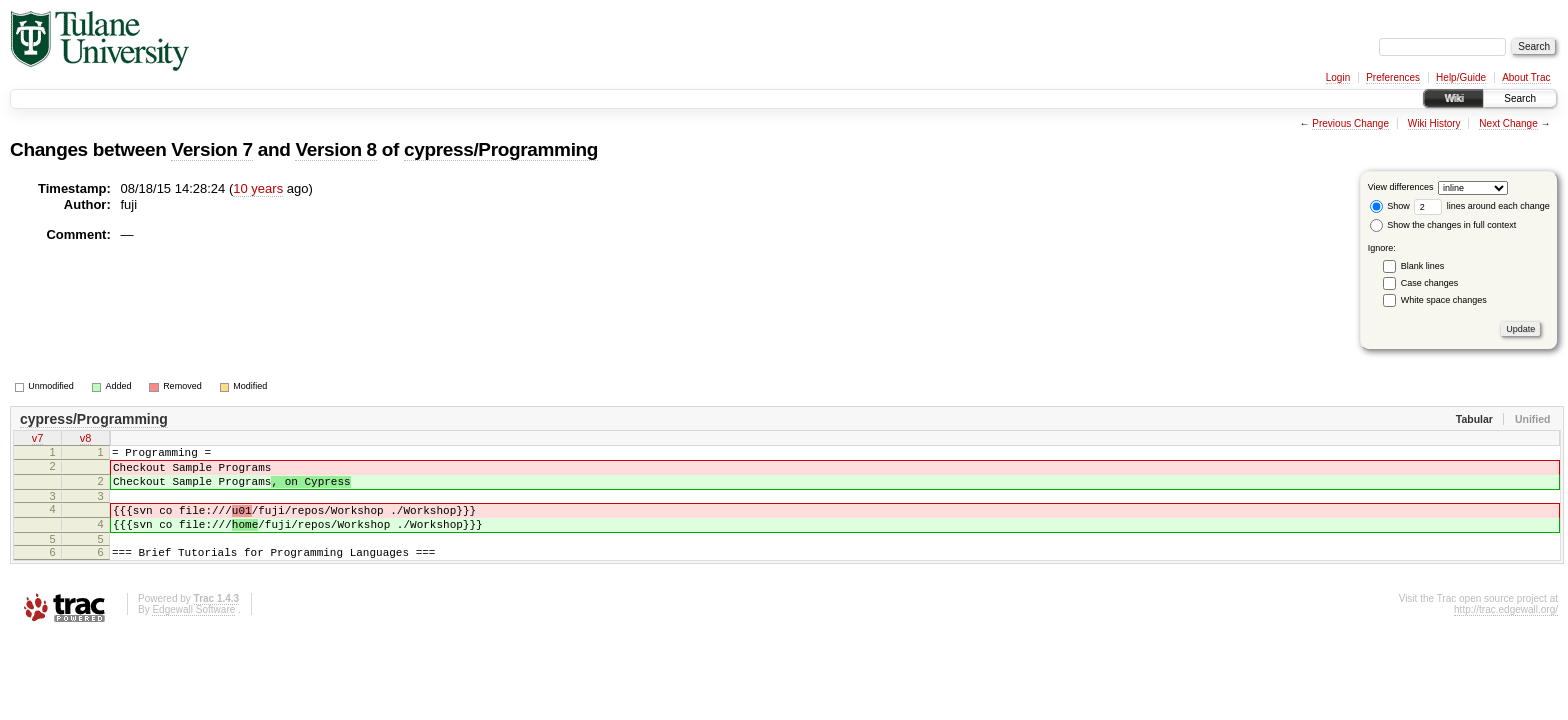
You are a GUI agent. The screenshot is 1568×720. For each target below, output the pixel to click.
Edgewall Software (193, 630)
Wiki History (1434, 123)
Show (1390, 206)
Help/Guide (1461, 77)
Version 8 (335, 149)
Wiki (1453, 98)
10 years (258, 188)
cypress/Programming (501, 149)
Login (1338, 77)
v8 (86, 440)
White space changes (1444, 300)
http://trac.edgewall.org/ (1506, 630)
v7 (38, 440)
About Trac (1526, 77)
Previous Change (1350, 123)
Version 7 (211, 149)
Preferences (1393, 77)
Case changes (1430, 283)
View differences (1401, 187)
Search (1520, 98)
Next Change (1508, 123)
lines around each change (1482, 206)
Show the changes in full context (1443, 225)
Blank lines (1423, 266)
